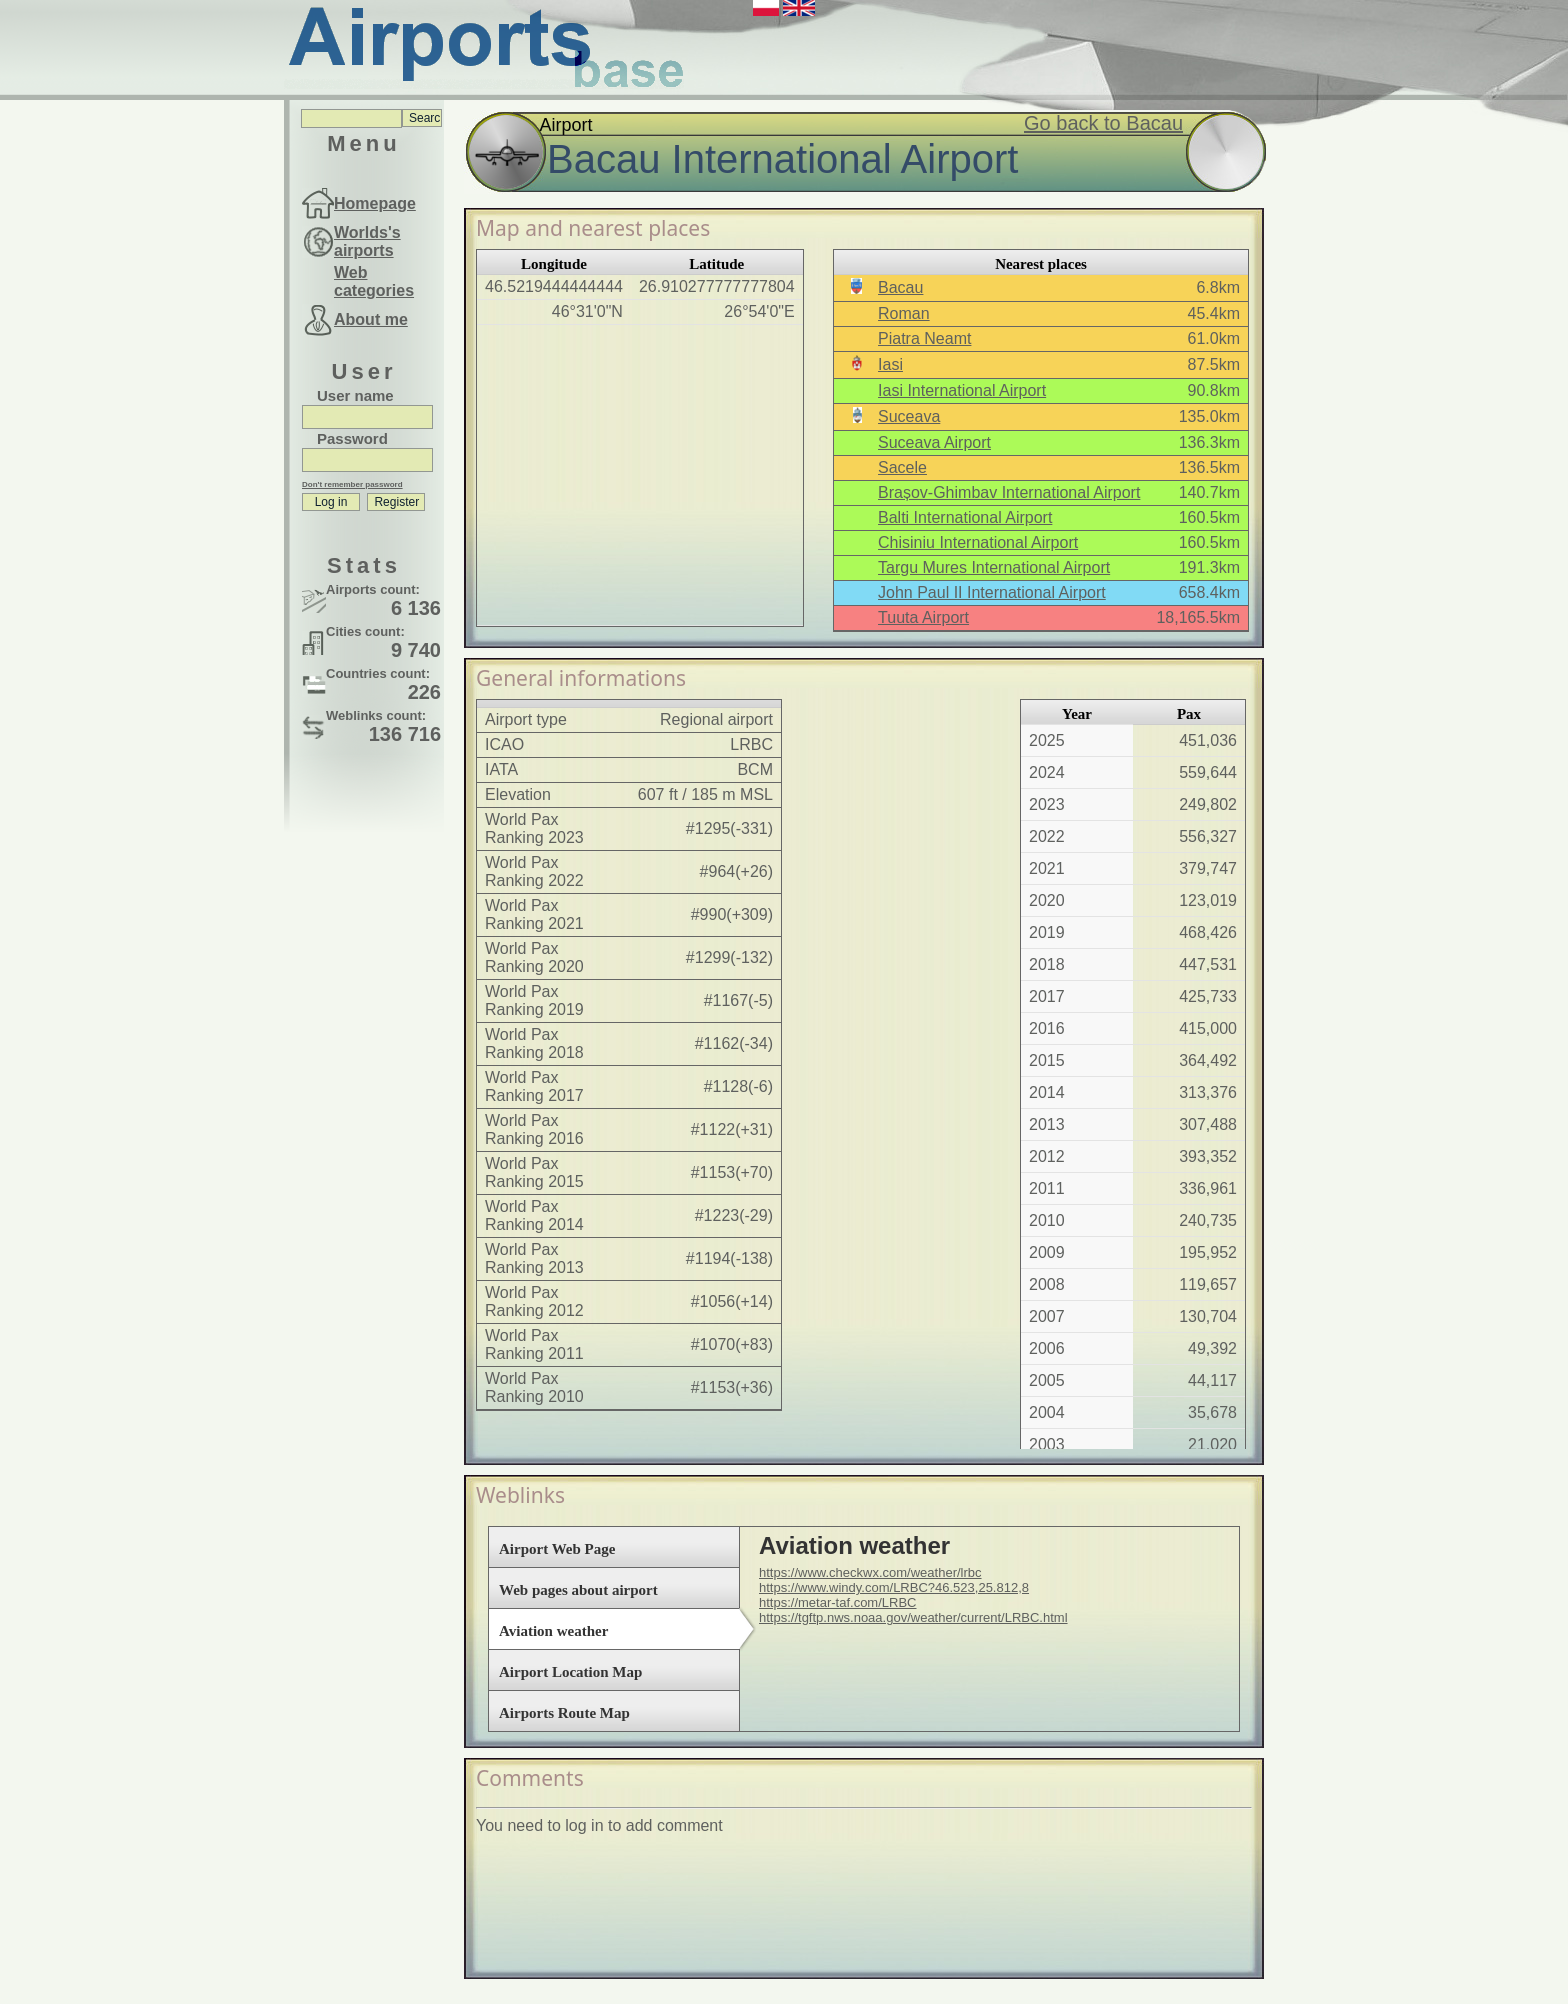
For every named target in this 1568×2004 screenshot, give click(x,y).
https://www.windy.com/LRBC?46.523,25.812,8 (894, 1587)
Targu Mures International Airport (994, 567)
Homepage (375, 203)
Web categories (374, 281)
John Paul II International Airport (992, 592)
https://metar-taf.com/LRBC (838, 1602)
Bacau (900, 287)
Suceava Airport (934, 442)
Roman (904, 313)
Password (352, 438)
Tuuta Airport (923, 617)
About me (371, 319)
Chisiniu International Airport (978, 542)
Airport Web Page (557, 1549)
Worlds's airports (367, 241)
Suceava (909, 416)
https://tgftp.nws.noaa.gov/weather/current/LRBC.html (913, 1617)
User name (355, 395)
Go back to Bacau (1103, 123)
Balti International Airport (965, 517)
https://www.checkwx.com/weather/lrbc (870, 1572)
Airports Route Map (564, 1713)
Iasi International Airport (962, 390)
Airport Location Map (570, 1672)
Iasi (890, 364)
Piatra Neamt (924, 338)
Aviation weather (553, 1631)
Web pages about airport (578, 1590)
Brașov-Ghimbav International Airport (1009, 492)
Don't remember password (352, 484)
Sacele (902, 467)
